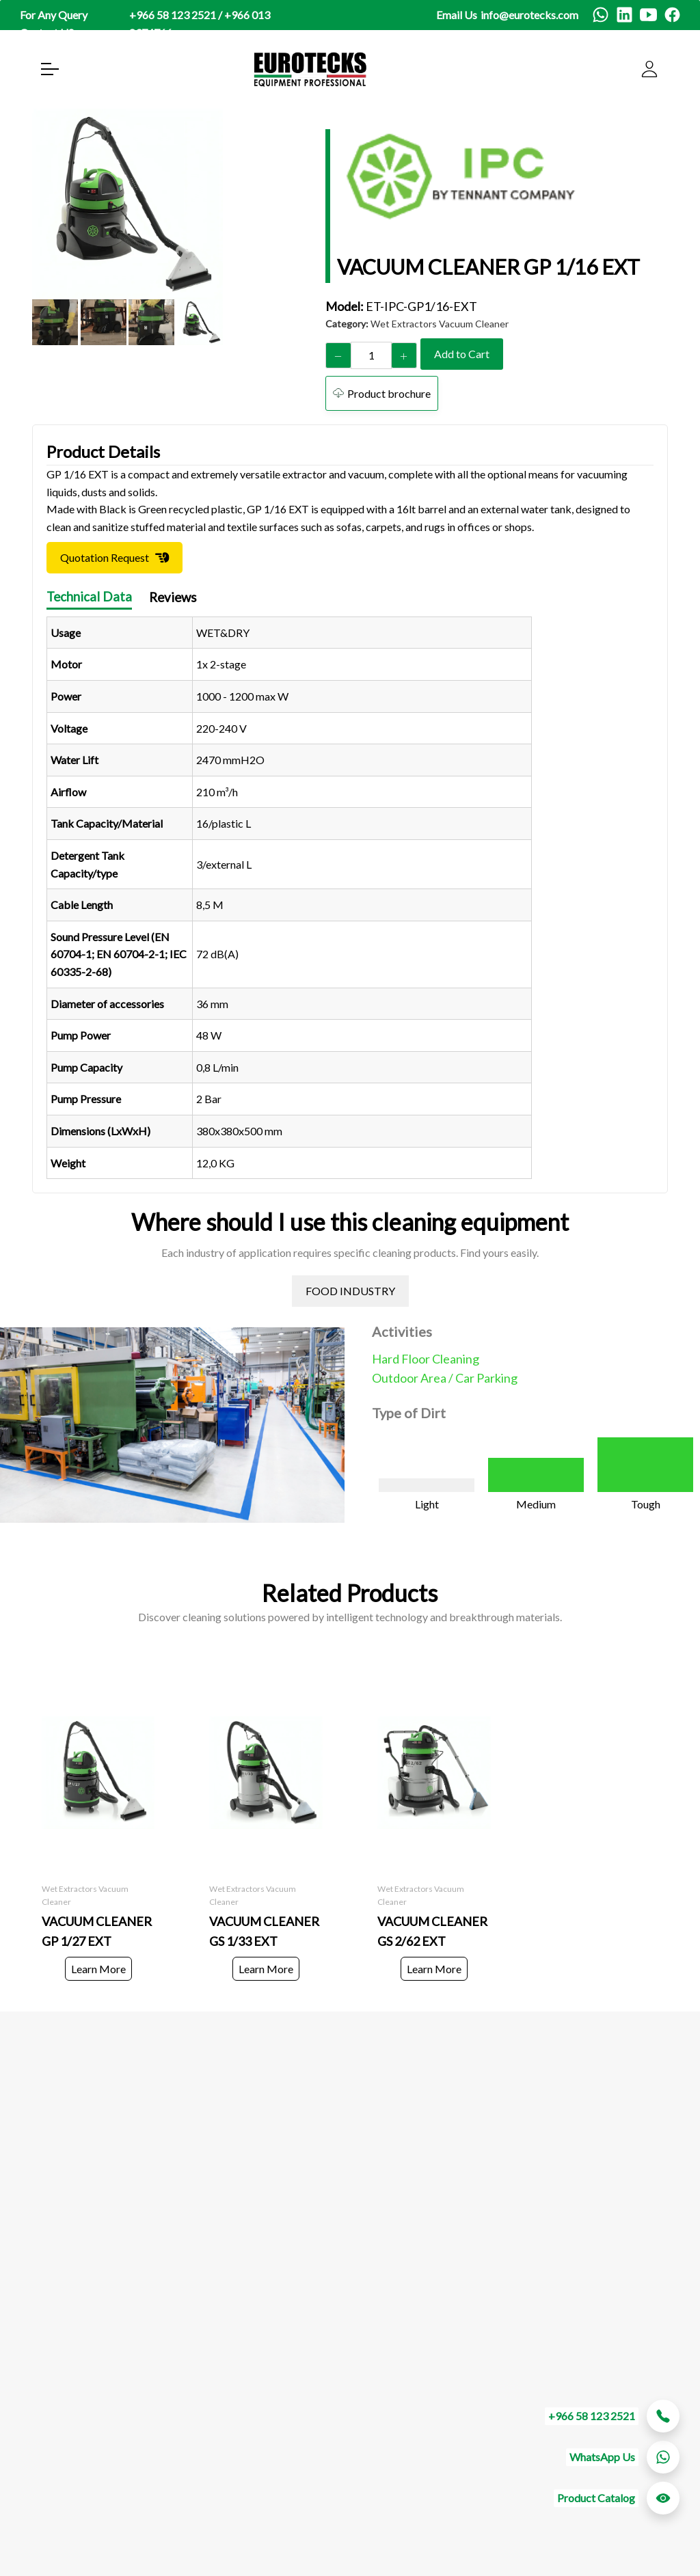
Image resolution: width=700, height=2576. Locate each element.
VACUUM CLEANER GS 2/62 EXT (432, 1931)
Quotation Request (104, 558)
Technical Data (89, 596)
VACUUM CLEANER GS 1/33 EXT (264, 1931)
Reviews (173, 598)
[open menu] (50, 69)
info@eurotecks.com (529, 14)
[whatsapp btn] (663, 2457)
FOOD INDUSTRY (350, 1290)
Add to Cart (461, 353)
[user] (649, 69)
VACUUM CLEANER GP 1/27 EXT (97, 1931)
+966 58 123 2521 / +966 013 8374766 (199, 23)
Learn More (97, 1968)
